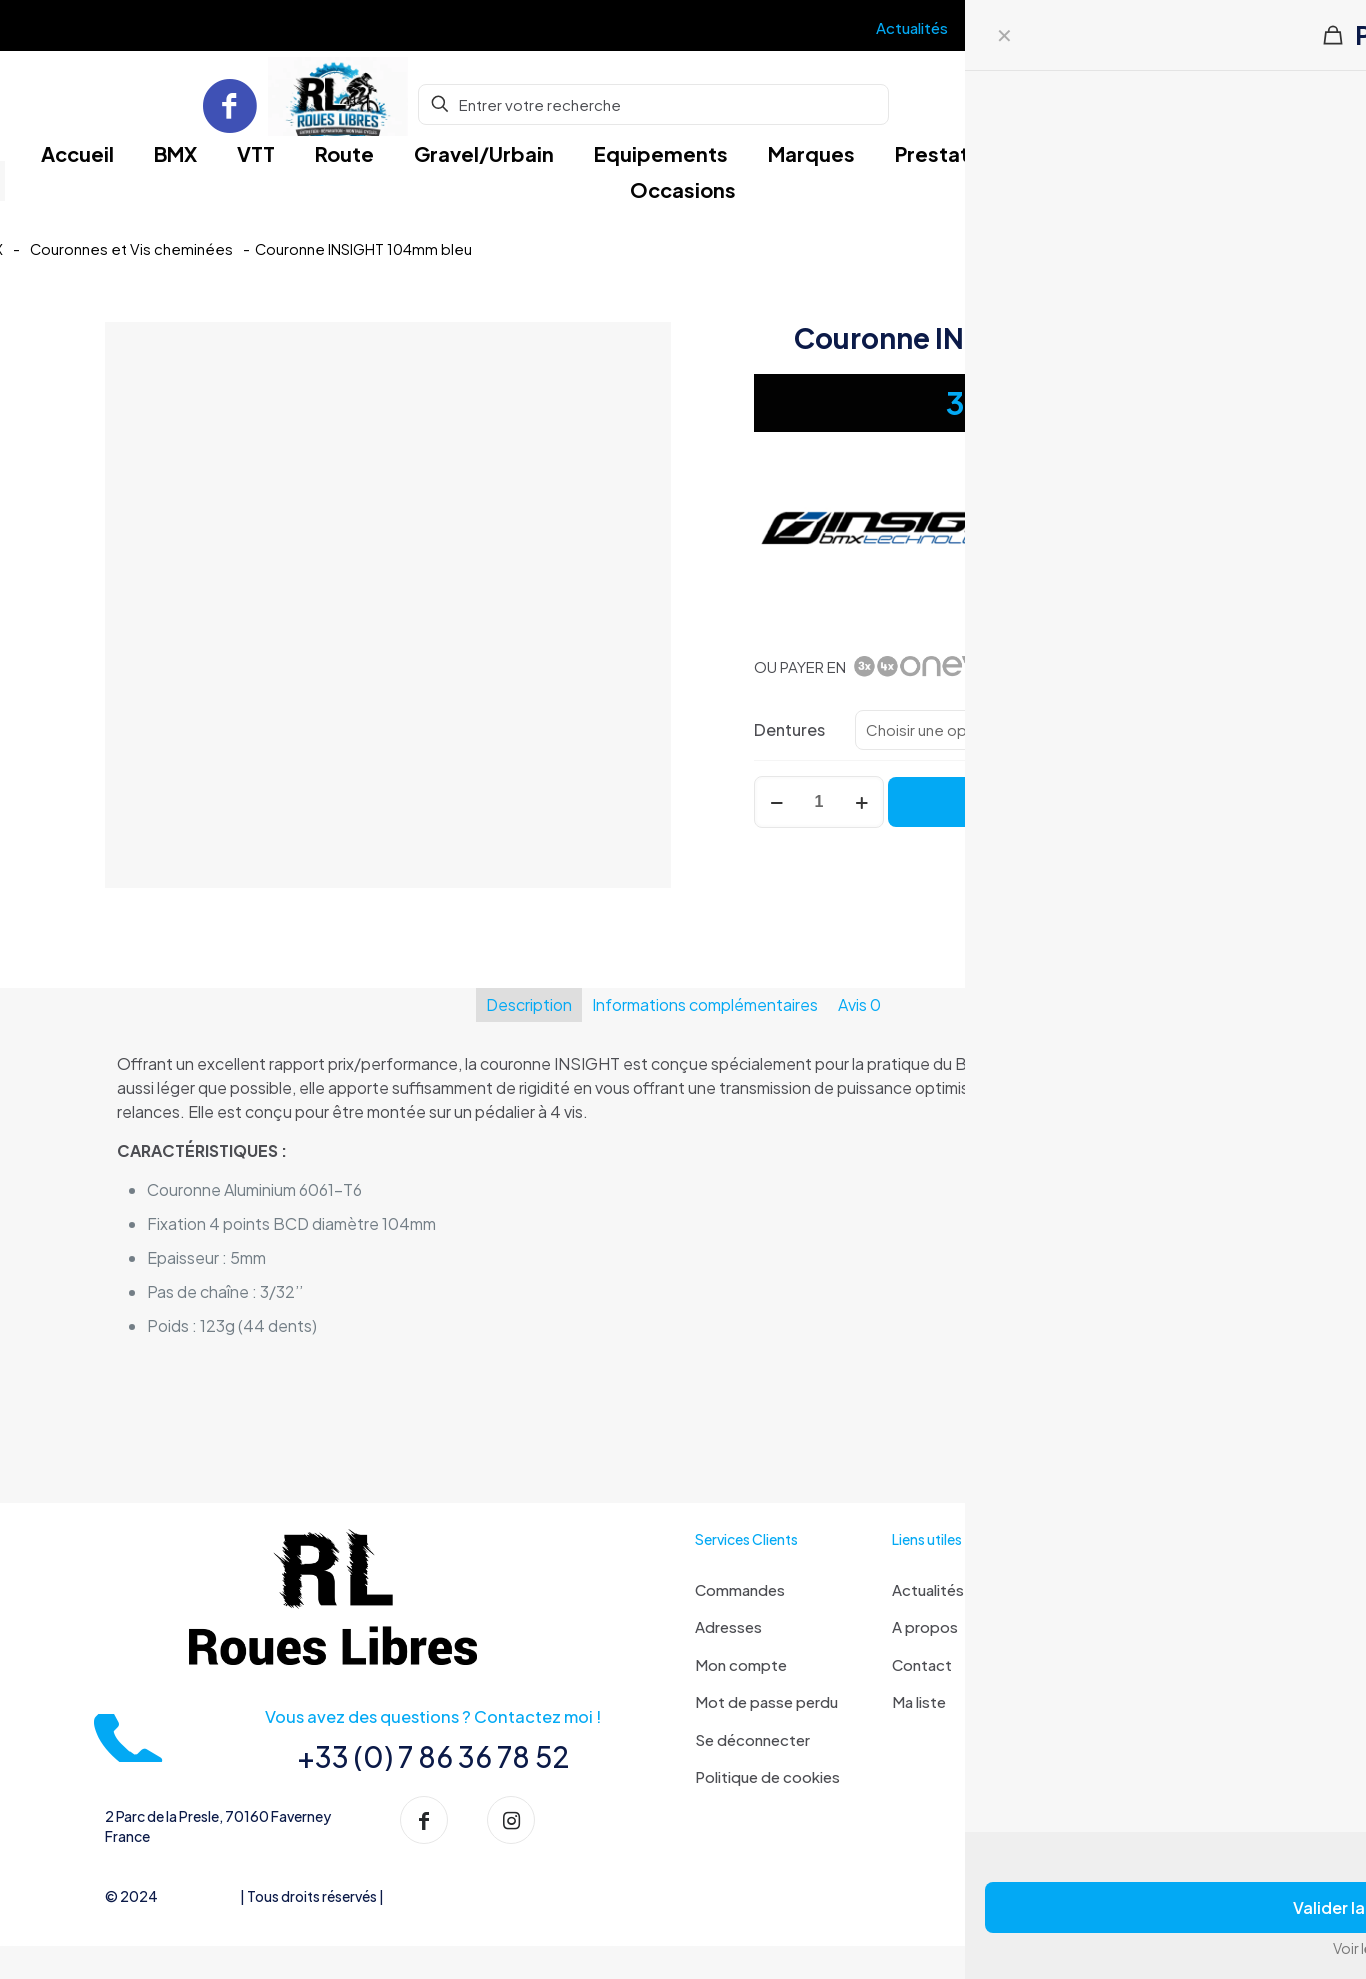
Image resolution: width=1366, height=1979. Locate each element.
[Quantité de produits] (819, 802)
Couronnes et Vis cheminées (131, 249)
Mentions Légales (442, 1905)
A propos (925, 1626)
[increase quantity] (861, 802)
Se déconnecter (752, 1739)
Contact (922, 1664)
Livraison (1118, 1589)
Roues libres (199, 1905)
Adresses (728, 1626)
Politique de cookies (767, 1776)
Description (529, 1004)
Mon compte (741, 1664)
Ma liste (919, 1701)
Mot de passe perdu (766, 1701)
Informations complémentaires (705, 1004)
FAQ (1103, 1626)
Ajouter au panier (1075, 801)
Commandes (740, 1589)
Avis (859, 1004)
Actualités (928, 1589)
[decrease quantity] (776, 802)
